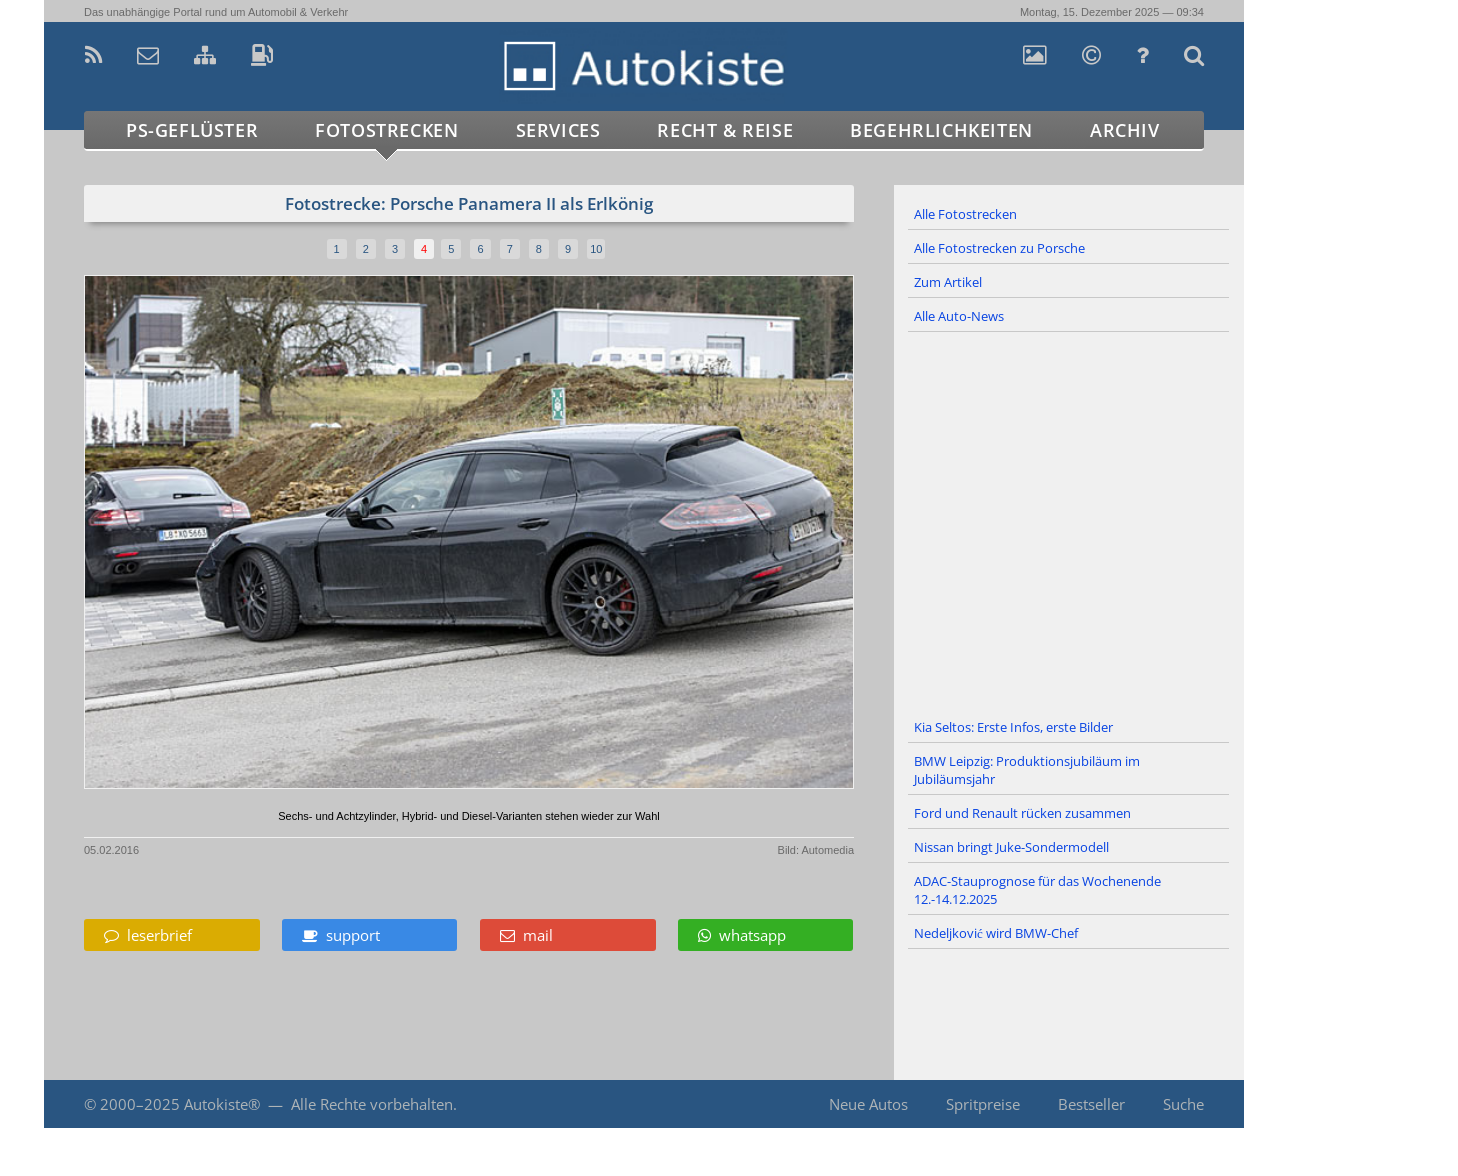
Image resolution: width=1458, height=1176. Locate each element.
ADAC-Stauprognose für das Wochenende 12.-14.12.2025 (1037, 890)
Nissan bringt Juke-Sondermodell (1011, 847)
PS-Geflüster (192, 130)
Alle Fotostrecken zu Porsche (999, 248)
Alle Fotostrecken (965, 214)
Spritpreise (983, 1104)
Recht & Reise (725, 130)
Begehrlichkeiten (941, 130)
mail (526, 935)
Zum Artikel (948, 282)
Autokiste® (222, 1104)
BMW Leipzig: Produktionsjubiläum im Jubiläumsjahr (1027, 770)
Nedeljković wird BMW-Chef (996, 933)
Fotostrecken (386, 130)
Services (558, 130)
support (341, 935)
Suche (1183, 1104)
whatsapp (742, 935)
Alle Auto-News (959, 316)
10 (596, 249)
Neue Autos (868, 1104)
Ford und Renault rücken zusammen (1022, 813)
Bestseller (1091, 1104)
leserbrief (148, 935)
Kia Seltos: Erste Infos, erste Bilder (1013, 727)
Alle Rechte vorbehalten (372, 1104)
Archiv (1125, 130)
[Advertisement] (1069, 522)
